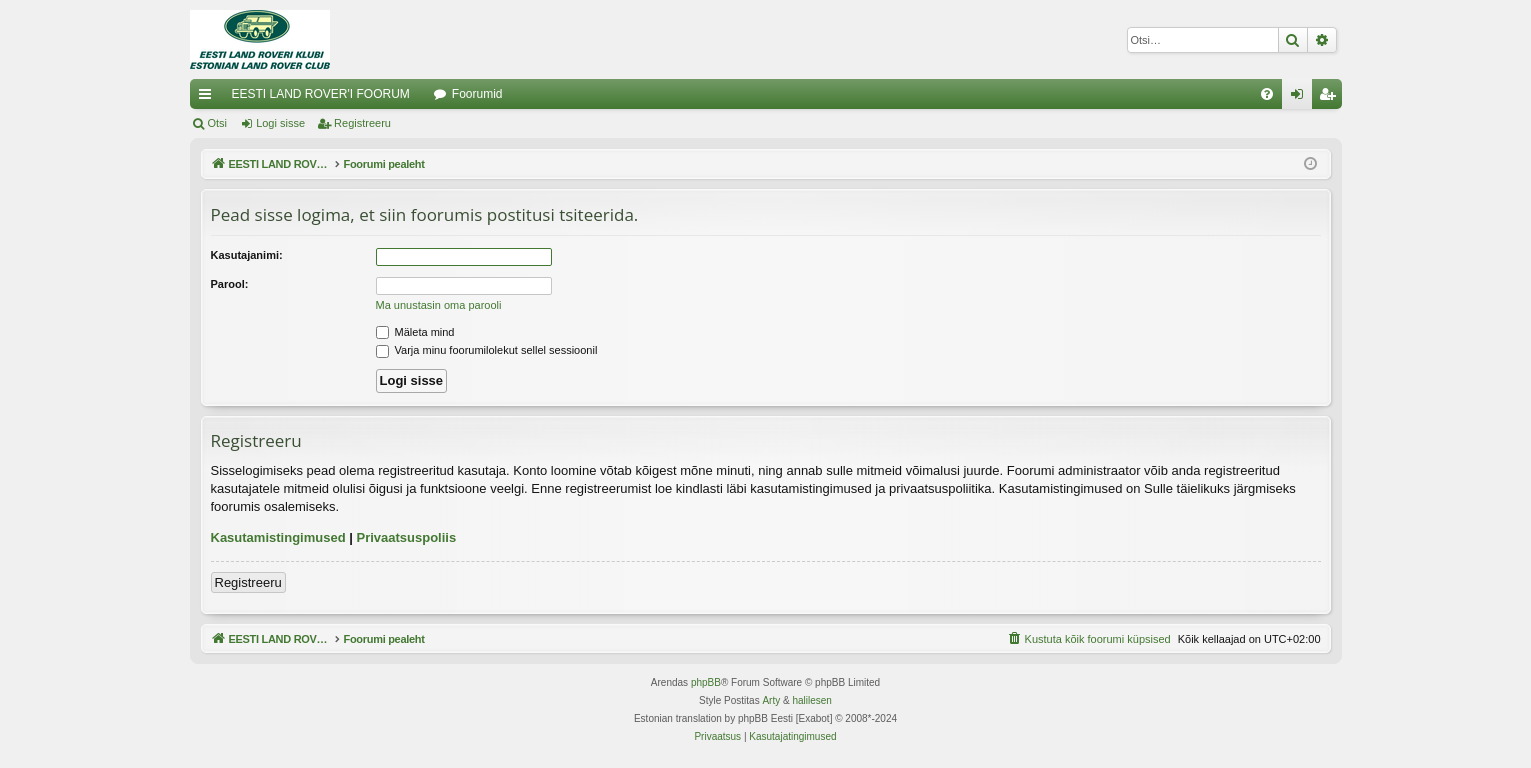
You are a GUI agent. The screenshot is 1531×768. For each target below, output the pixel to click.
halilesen (811, 700)
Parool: (230, 284)
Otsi (218, 123)
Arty (771, 700)
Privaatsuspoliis (406, 537)
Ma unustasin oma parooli (439, 305)
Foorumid (477, 94)
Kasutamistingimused (278, 537)
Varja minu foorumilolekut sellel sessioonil (487, 350)
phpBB (706, 682)
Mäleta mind (415, 332)
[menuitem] (1267, 94)
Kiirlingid (209, 98)
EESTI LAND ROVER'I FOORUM (321, 94)
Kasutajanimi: (247, 255)
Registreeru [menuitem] (1330, 98)
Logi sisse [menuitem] (1300, 98)
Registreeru (362, 123)
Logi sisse (280, 123)
